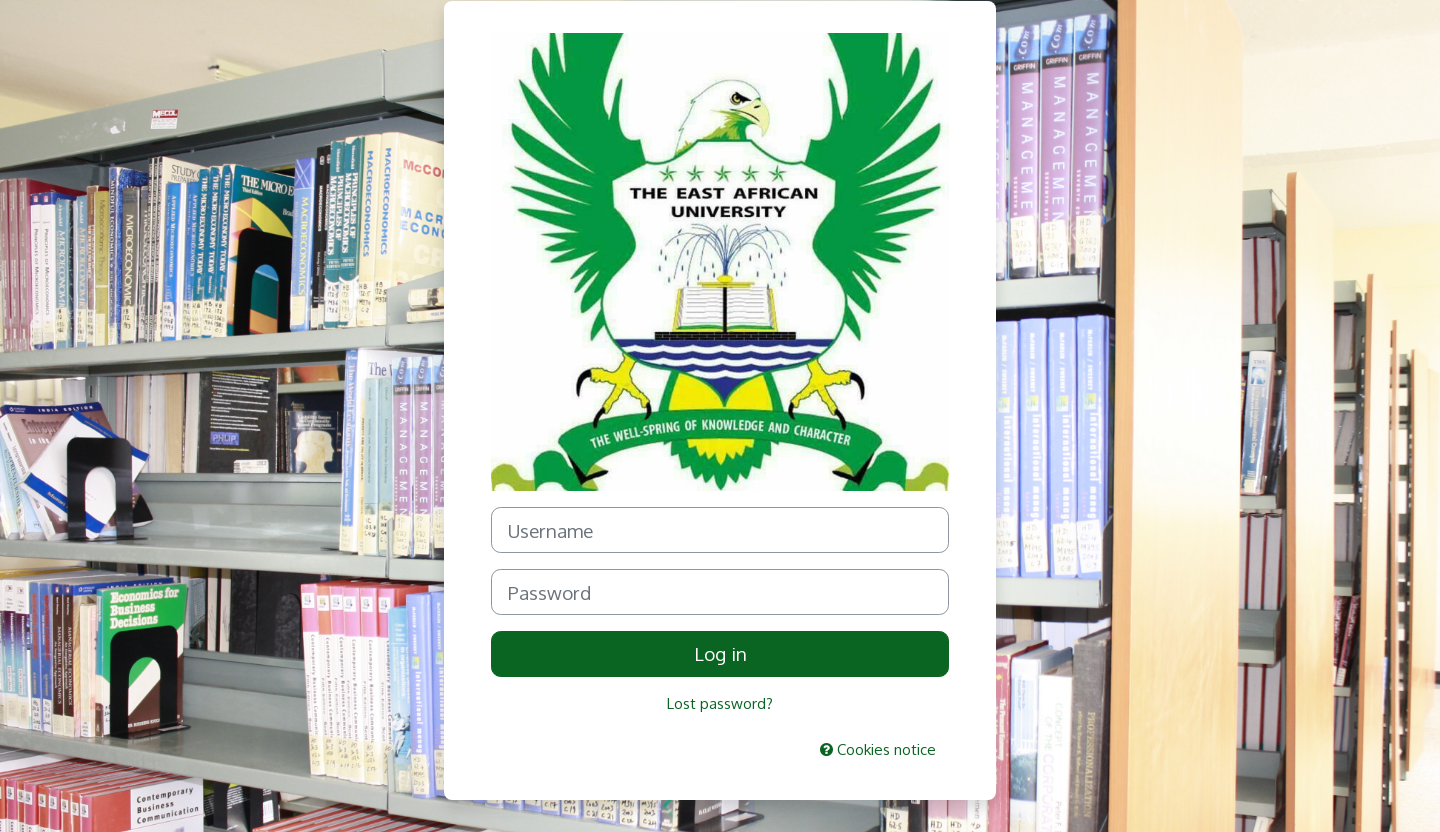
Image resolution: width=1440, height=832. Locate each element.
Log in (720, 653)
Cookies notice (878, 749)
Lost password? (720, 703)
